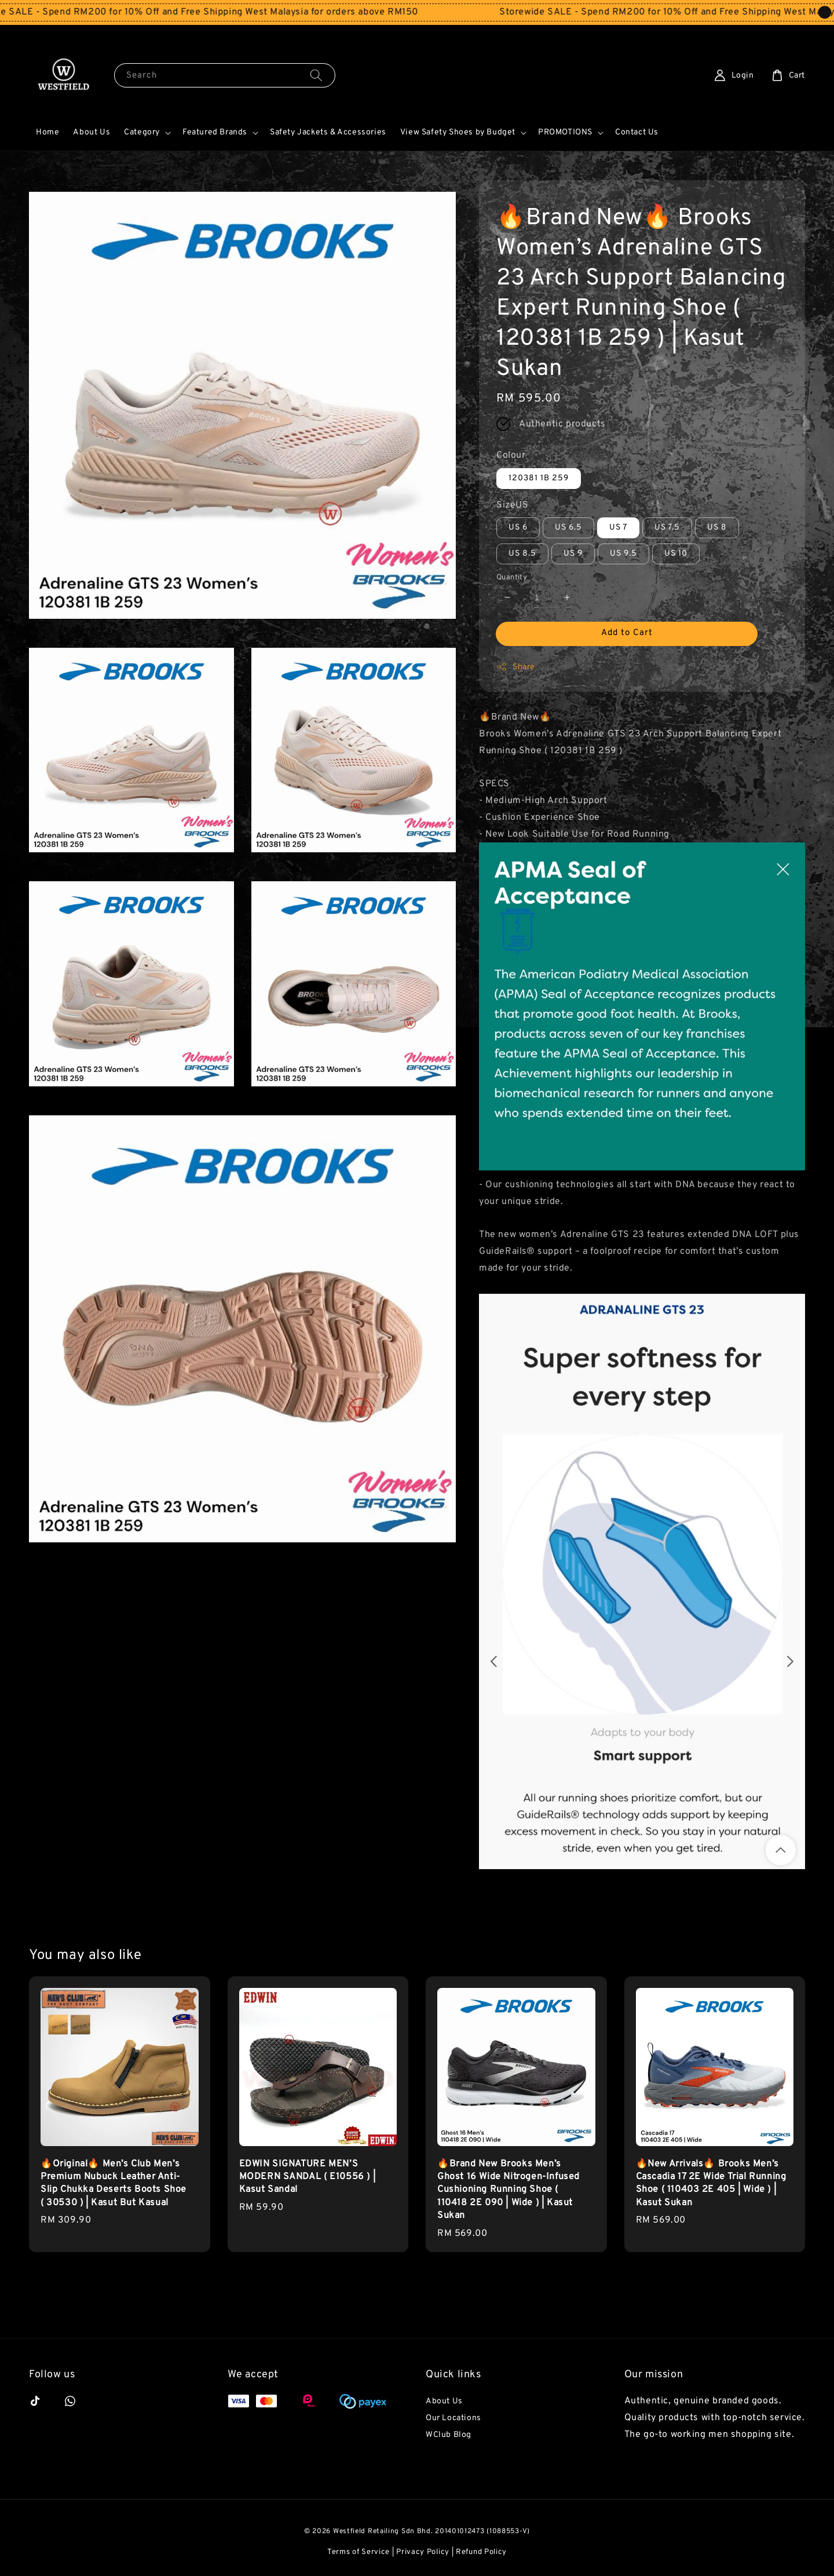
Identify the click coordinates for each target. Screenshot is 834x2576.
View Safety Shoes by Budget (457, 132)
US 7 (618, 527)
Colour (511, 455)
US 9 (573, 554)
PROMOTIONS (565, 132)
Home (47, 132)
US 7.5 (667, 527)
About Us (91, 132)
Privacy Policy (422, 2552)
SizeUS (512, 505)
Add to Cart (627, 632)
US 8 (717, 527)
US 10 (675, 554)
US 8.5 (522, 554)
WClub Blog (448, 2435)
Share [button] (515, 667)
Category (142, 132)
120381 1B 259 (539, 478)
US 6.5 (568, 527)
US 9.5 (623, 554)
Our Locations (453, 2418)
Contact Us (637, 132)
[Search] (316, 75)
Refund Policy (481, 2552)
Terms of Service (358, 2552)
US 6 (518, 527)
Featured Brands (214, 132)
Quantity (511, 577)
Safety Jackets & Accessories (328, 132)
